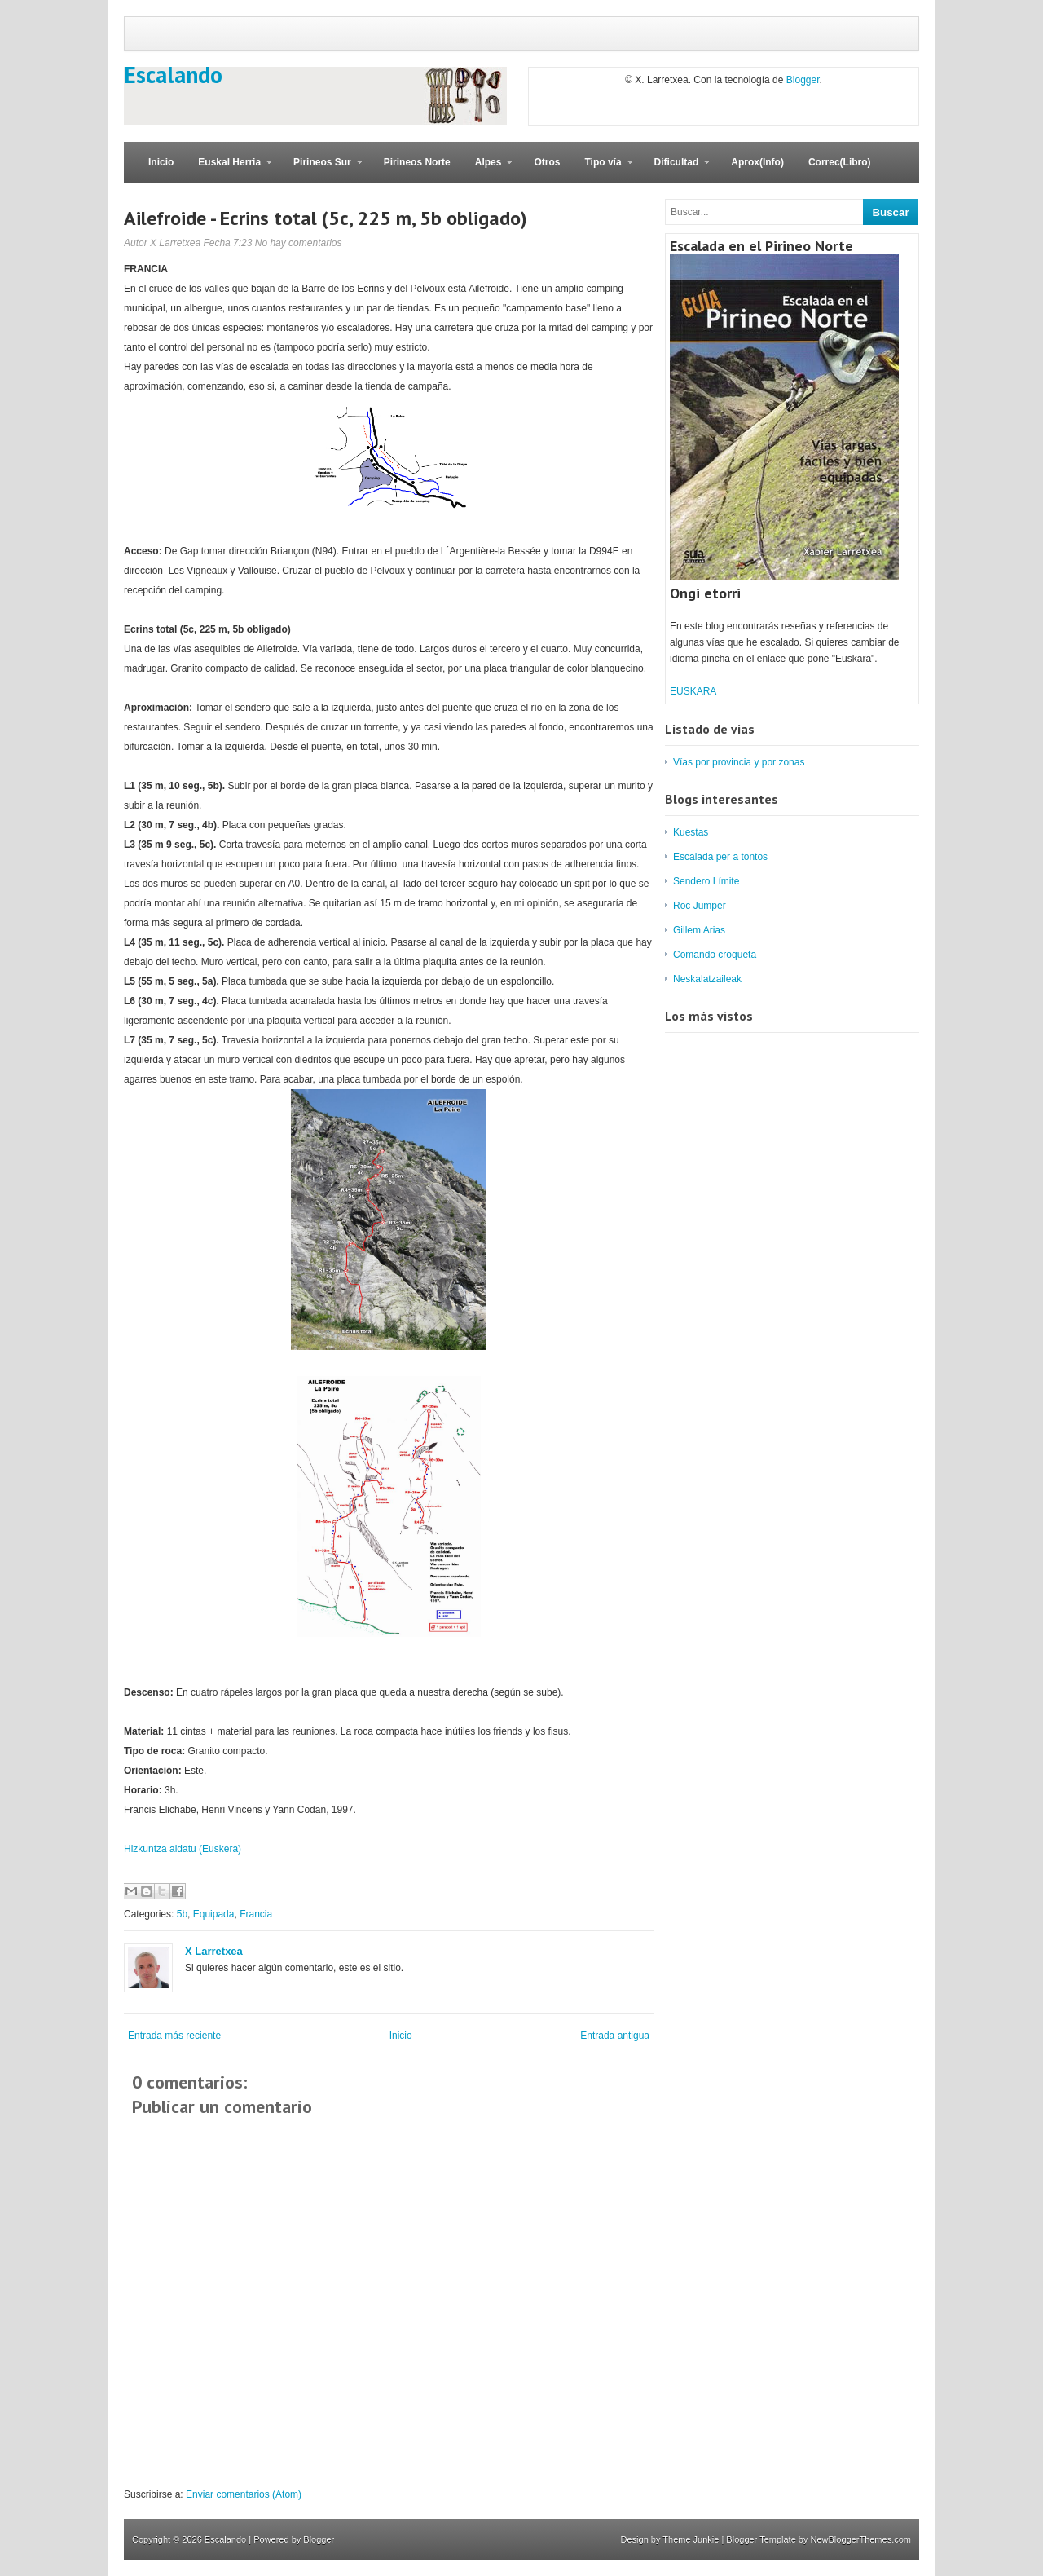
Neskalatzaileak (707, 979)
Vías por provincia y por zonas (738, 762)
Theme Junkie (690, 2539)
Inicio (161, 162)
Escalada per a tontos (720, 856)
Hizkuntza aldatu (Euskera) (182, 1849)
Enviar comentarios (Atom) (243, 2494)
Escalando (173, 75)
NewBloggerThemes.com (861, 2539)
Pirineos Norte (417, 162)
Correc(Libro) (839, 162)
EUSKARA (693, 691)
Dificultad (676, 170)
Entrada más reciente (174, 2035)
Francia (256, 1914)
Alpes (488, 170)
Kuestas (690, 832)
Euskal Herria (229, 170)
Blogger (803, 80)
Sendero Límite (706, 881)
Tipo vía (602, 170)
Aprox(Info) (757, 162)
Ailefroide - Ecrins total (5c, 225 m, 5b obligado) (325, 218)
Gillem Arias (699, 930)
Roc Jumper (699, 905)
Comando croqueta (714, 954)
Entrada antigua (614, 2035)
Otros (547, 162)
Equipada (214, 1914)
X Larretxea (214, 1951)
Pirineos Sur (322, 170)
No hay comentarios (298, 243)
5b (182, 1914)
